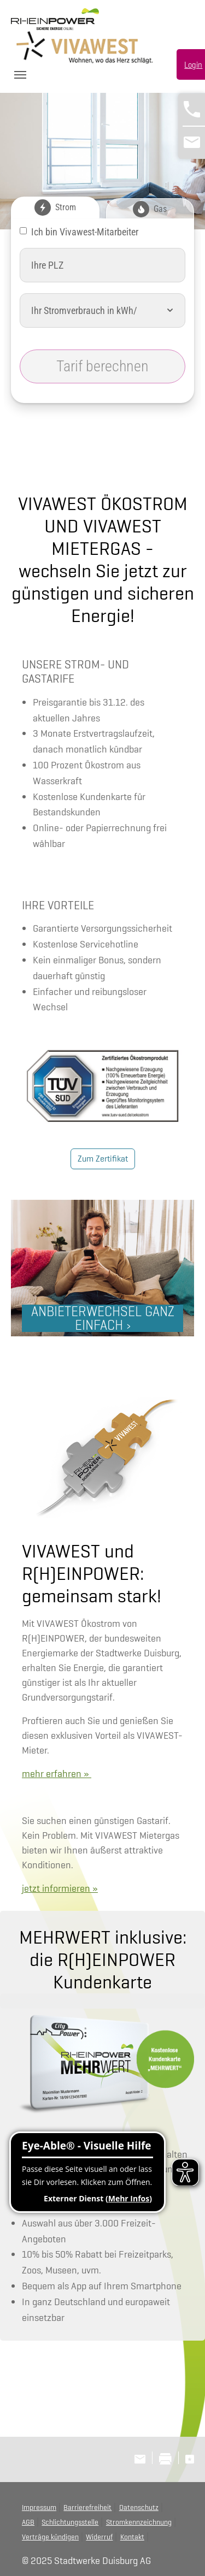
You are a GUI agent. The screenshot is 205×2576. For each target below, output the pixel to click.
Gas (150, 209)
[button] (170, 310)
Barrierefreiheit (87, 2507)
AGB (28, 2522)
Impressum (39, 2507)
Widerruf (99, 2537)
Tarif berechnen (102, 366)
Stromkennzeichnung (139, 2522)
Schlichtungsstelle (70, 2522)
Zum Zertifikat (103, 1158)
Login (193, 65)
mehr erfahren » (56, 1773)
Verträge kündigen (50, 2537)
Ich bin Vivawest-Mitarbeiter (84, 232)
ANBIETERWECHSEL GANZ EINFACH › (102, 1318)
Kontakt (132, 2537)
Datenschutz (139, 2507)
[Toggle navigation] (20, 75)
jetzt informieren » (60, 1888)
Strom (55, 207)
